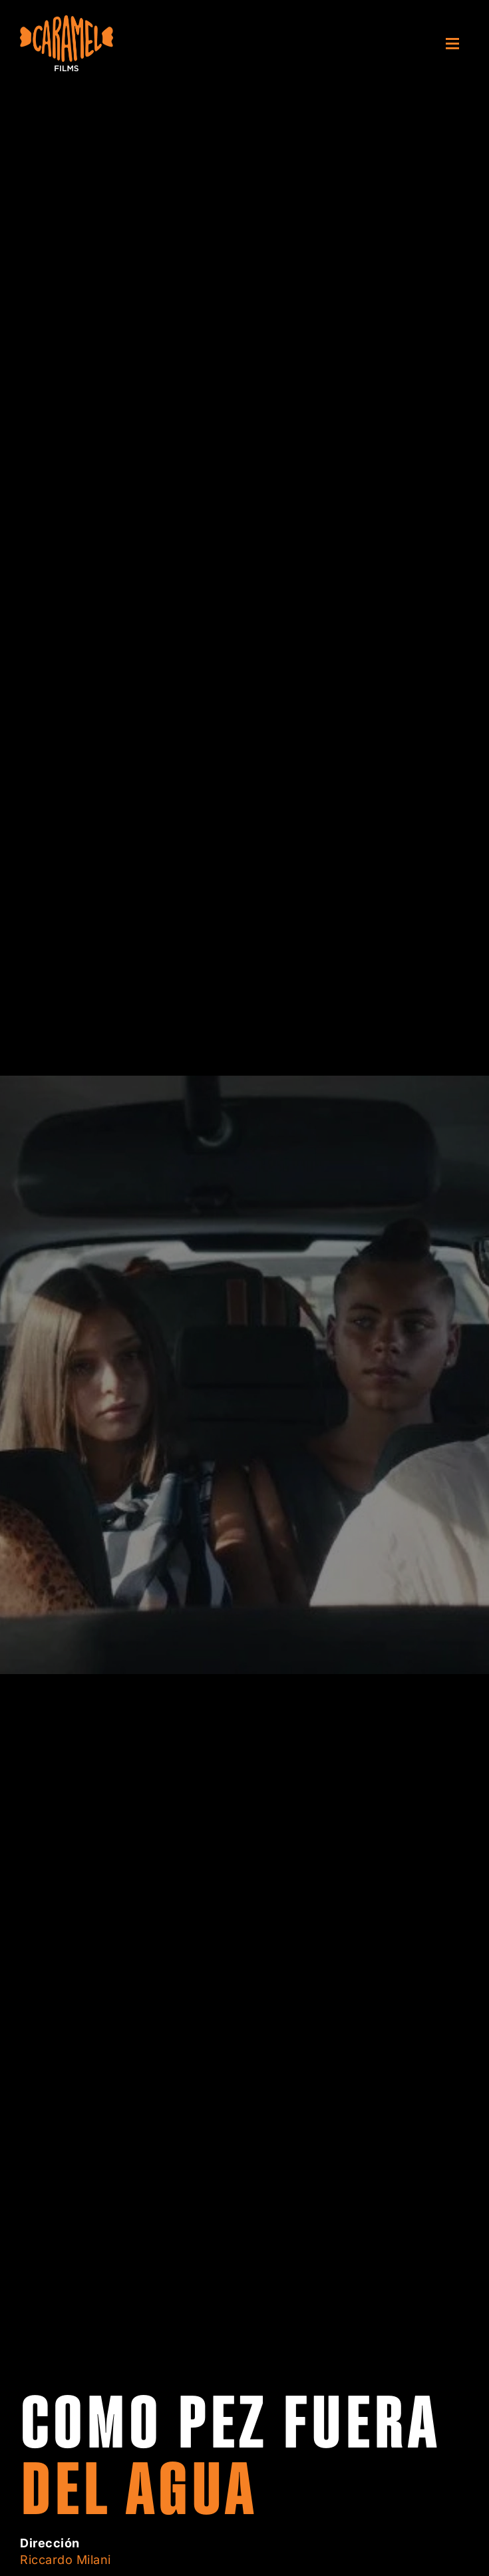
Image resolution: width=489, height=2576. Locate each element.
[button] (457, 43)
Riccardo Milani (65, 2560)
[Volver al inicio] (66, 43)
